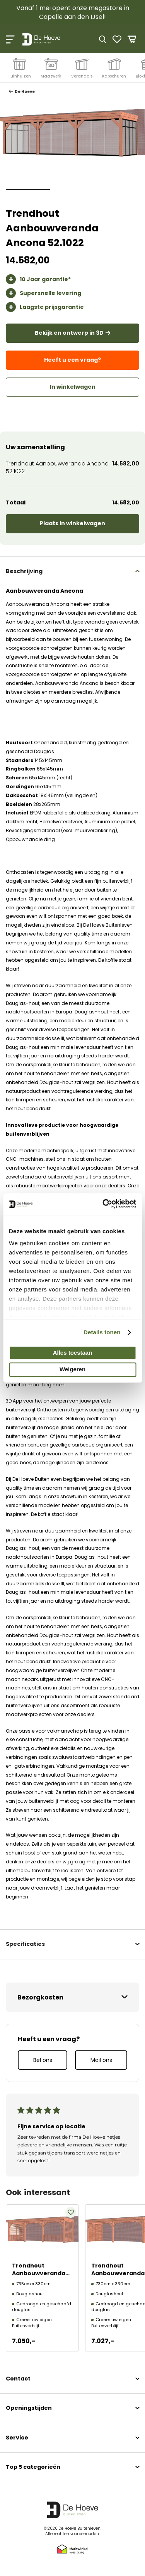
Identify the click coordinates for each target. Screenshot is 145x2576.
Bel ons (42, 2060)
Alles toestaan (72, 1352)
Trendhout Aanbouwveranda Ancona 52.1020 (38, 2273)
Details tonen (102, 1332)
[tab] (72, 571)
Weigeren (72, 1369)
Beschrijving (24, 571)
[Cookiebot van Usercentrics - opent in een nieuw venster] (103, 1204)
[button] (28, 189)
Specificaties (25, 1944)
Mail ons (101, 2060)
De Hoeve (24, 91)
